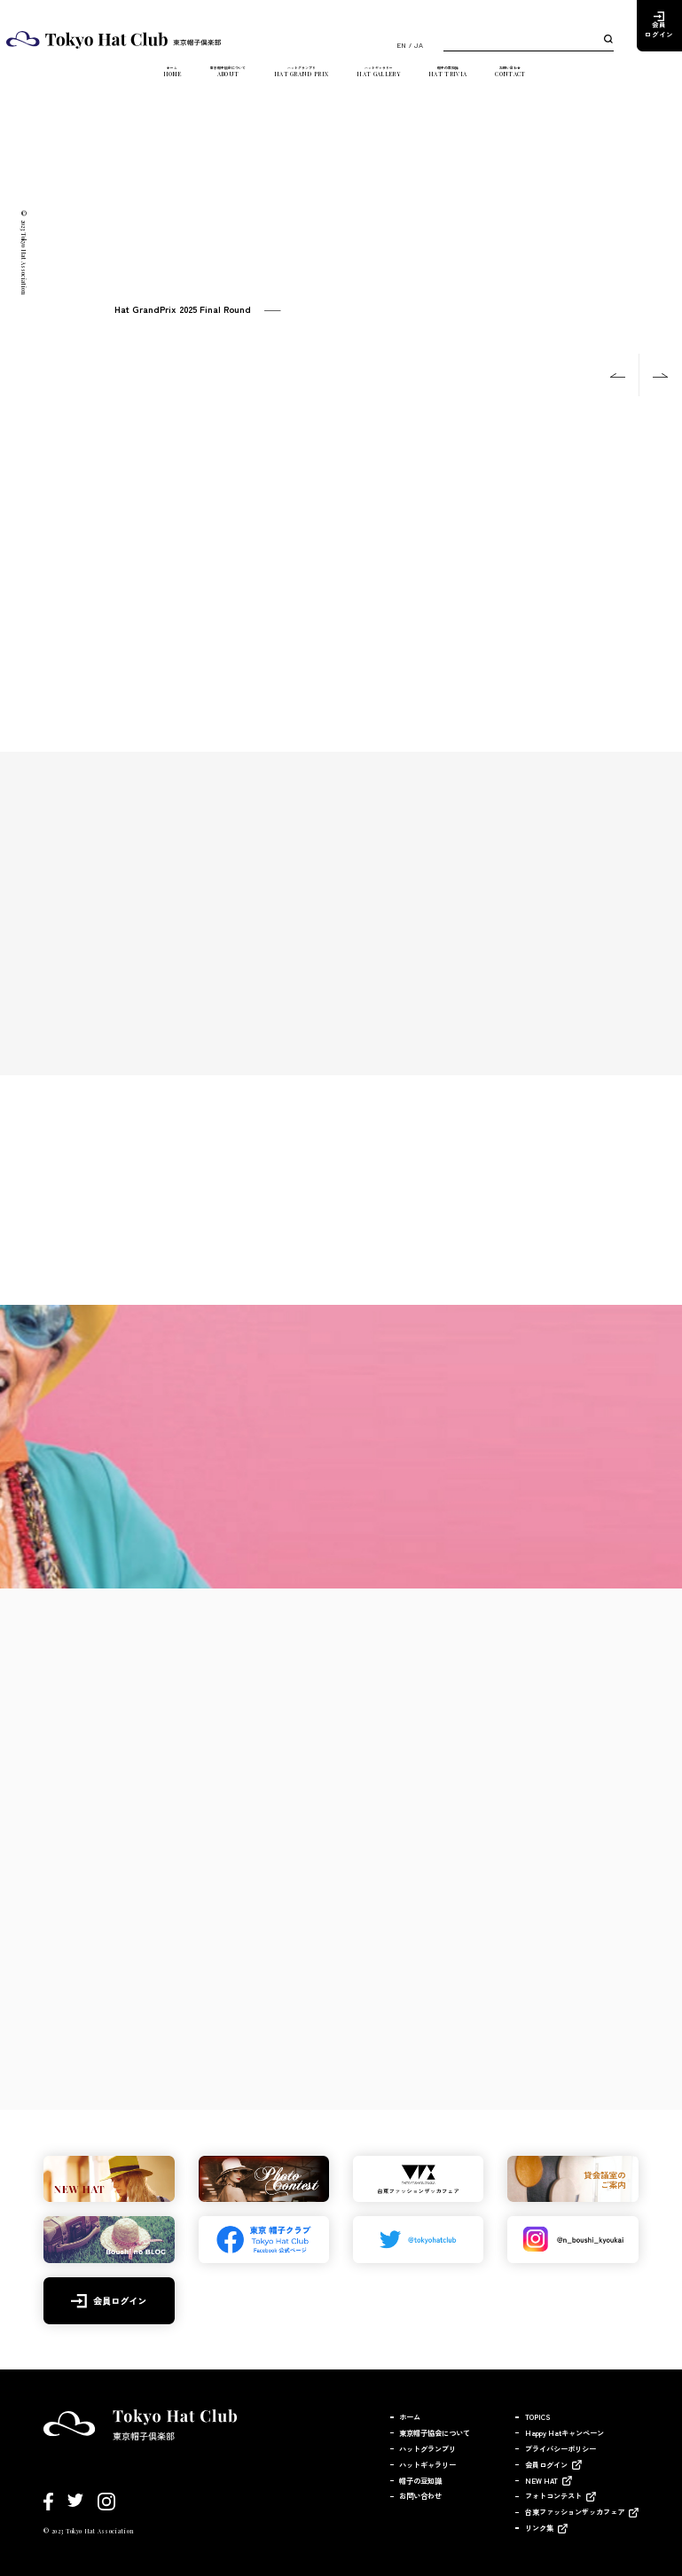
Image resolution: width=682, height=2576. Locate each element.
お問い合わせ (575, 77)
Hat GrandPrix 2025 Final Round (182, 309)
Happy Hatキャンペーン (564, 2432)
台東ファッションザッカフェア (574, 2511)
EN (401, 45)
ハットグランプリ (304, 77)
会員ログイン (659, 30)
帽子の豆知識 (494, 77)
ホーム (110, 77)
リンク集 (539, 2527)
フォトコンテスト (553, 2495)
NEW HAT (541, 2480)
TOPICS (538, 2416)
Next (660, 375)
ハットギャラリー (403, 77)
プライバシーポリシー (560, 2448)
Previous (618, 375)
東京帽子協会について (196, 77)
